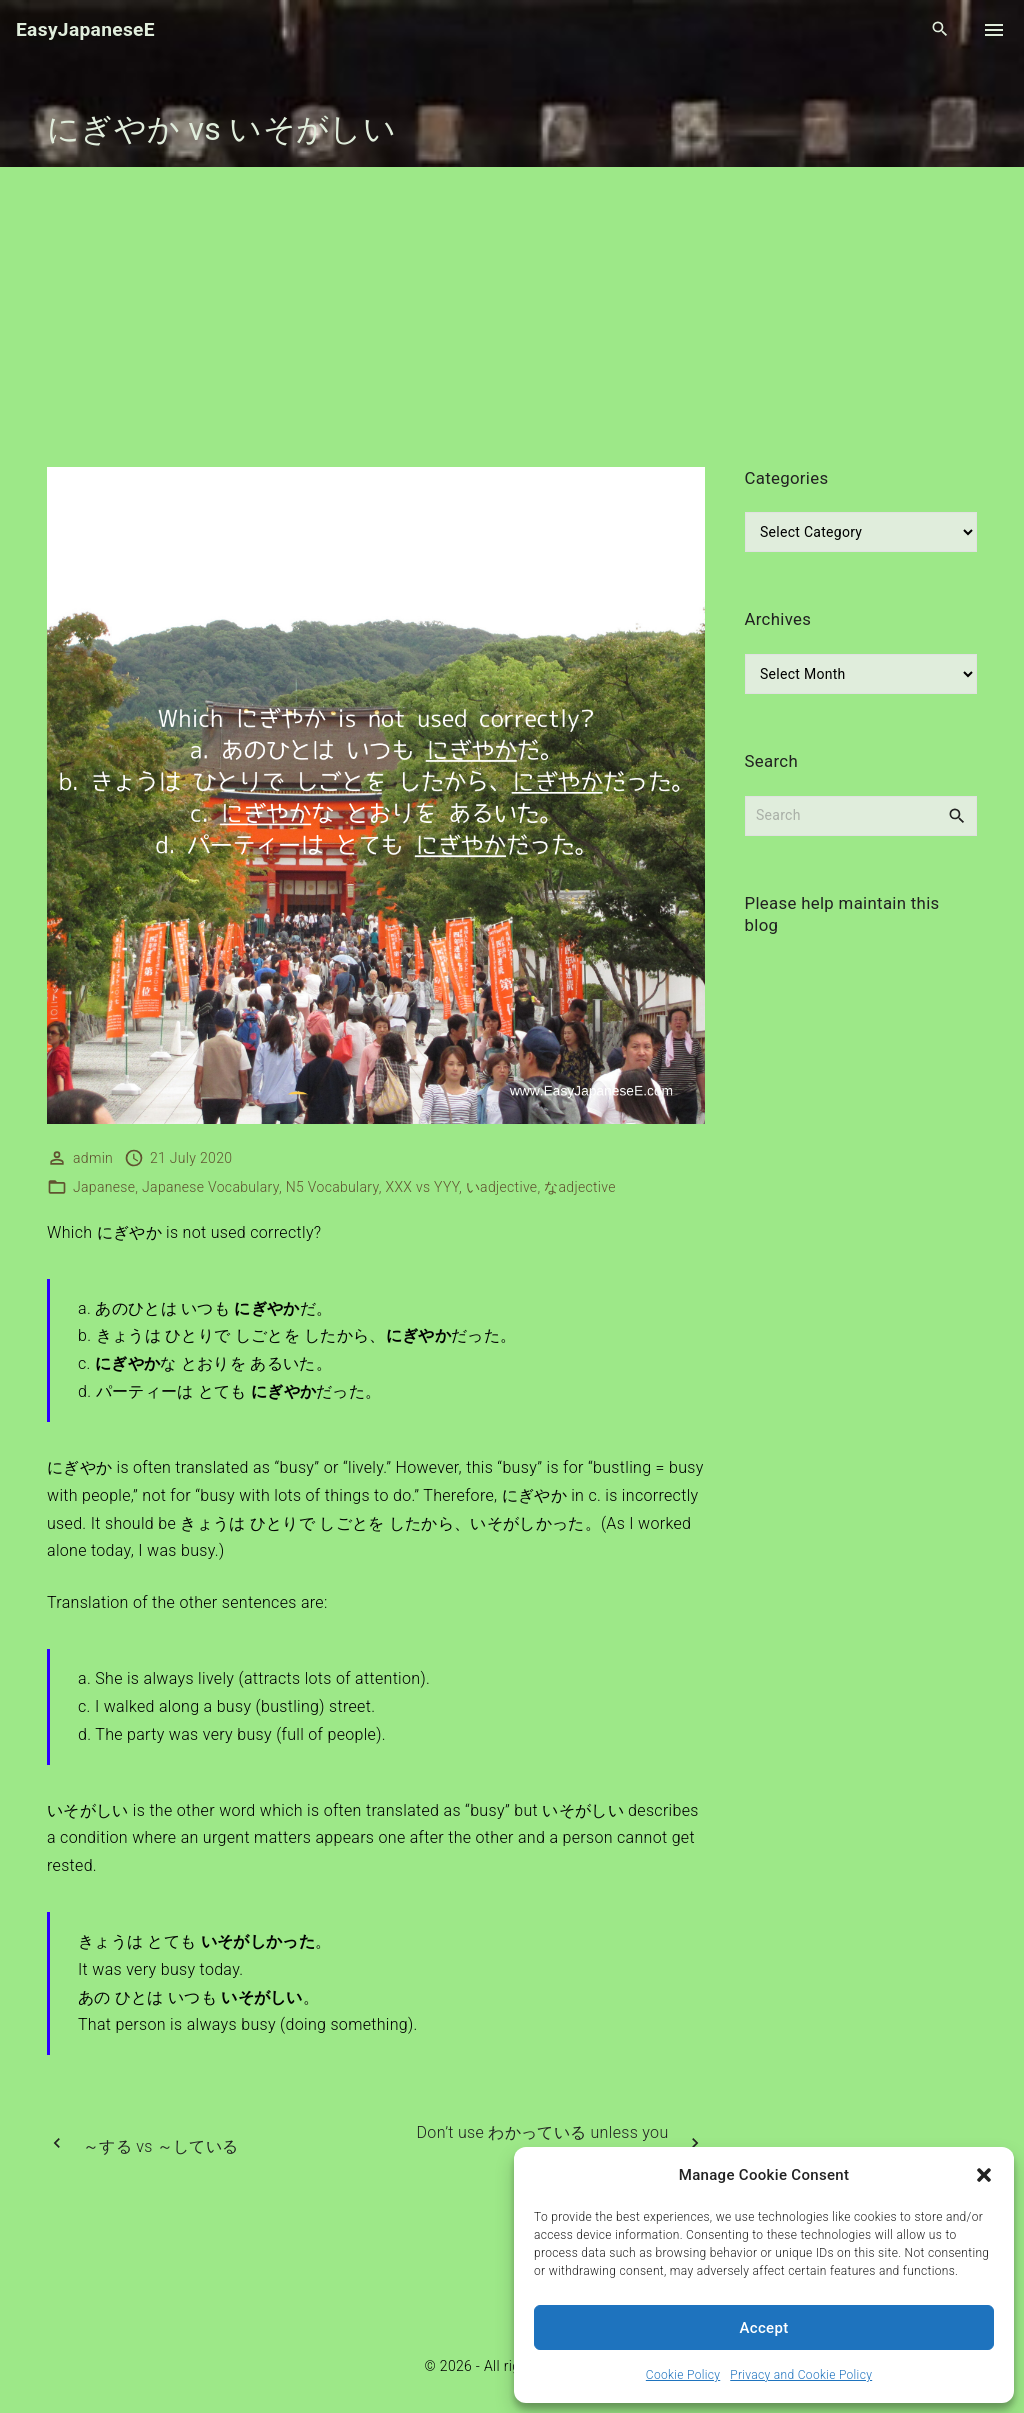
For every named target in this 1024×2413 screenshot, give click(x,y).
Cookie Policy (683, 2375)
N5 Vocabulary (332, 1187)
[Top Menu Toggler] (994, 30)
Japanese (104, 1187)
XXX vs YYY (423, 1187)
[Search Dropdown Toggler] (940, 30)
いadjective (502, 1187)
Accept (764, 2328)
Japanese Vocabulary (210, 1187)
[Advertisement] (512, 317)
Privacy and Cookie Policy (801, 2375)
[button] (984, 2175)
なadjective (580, 1187)
